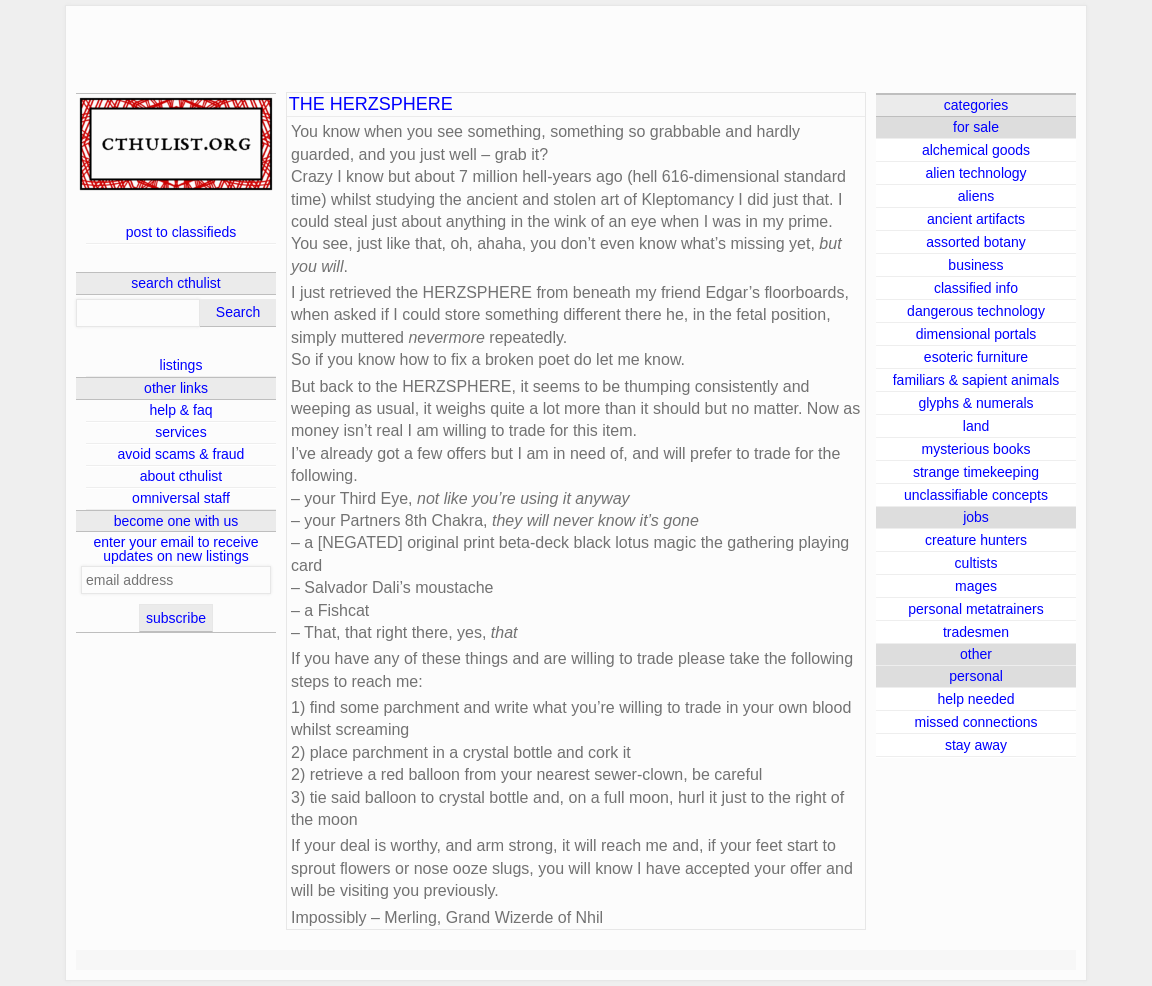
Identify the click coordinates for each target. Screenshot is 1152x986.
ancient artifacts (976, 219)
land (976, 426)
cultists (976, 563)
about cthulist (181, 476)
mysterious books (976, 449)
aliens (976, 196)
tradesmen (976, 632)
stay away (976, 745)
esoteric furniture (976, 357)
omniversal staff (181, 498)
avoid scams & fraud (181, 454)
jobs (976, 517)
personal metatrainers (975, 609)
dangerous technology (976, 311)
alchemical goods (976, 150)
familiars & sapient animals (976, 380)
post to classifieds (181, 232)
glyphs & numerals (975, 403)
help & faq (180, 410)
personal (976, 676)
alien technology (975, 173)
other (976, 654)
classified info (976, 288)
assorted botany (976, 242)
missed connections (976, 722)
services (180, 432)
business (975, 265)
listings (181, 365)
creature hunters (976, 540)
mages (976, 586)
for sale (976, 127)
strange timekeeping (976, 472)
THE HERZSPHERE (371, 104)
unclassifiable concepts (976, 495)
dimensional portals (976, 334)
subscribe (176, 618)
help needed (975, 699)
